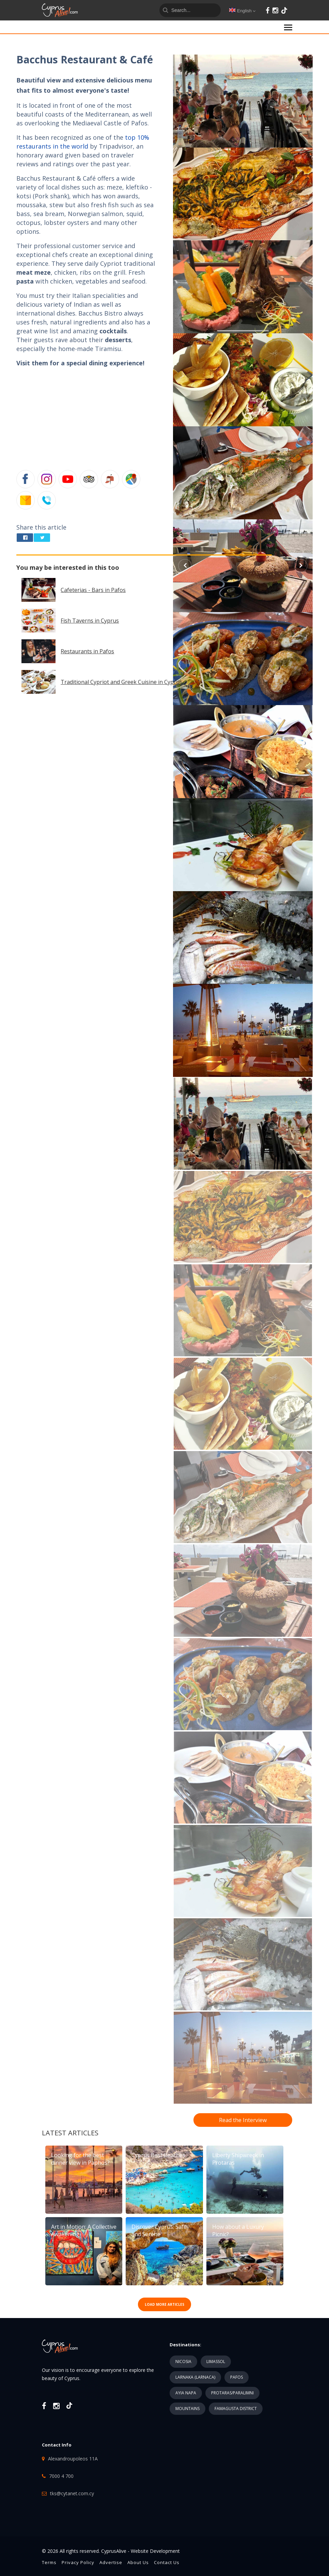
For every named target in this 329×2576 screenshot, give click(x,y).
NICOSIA (183, 2361)
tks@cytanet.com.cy (72, 2493)
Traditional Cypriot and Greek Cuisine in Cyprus (121, 682)
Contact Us (166, 2562)
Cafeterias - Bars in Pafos (93, 590)
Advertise (110, 2562)
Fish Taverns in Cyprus (90, 620)
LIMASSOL (215, 2361)
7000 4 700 (61, 2476)
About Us (138, 2562)
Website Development (155, 2551)
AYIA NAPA (185, 2393)
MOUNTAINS (187, 2408)
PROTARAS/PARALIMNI (232, 2393)
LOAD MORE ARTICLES (164, 2304)
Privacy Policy (78, 2562)
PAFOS (236, 2377)
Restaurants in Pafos (87, 651)
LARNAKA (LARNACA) (195, 2377)
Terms (49, 2562)
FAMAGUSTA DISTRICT (236, 2408)
